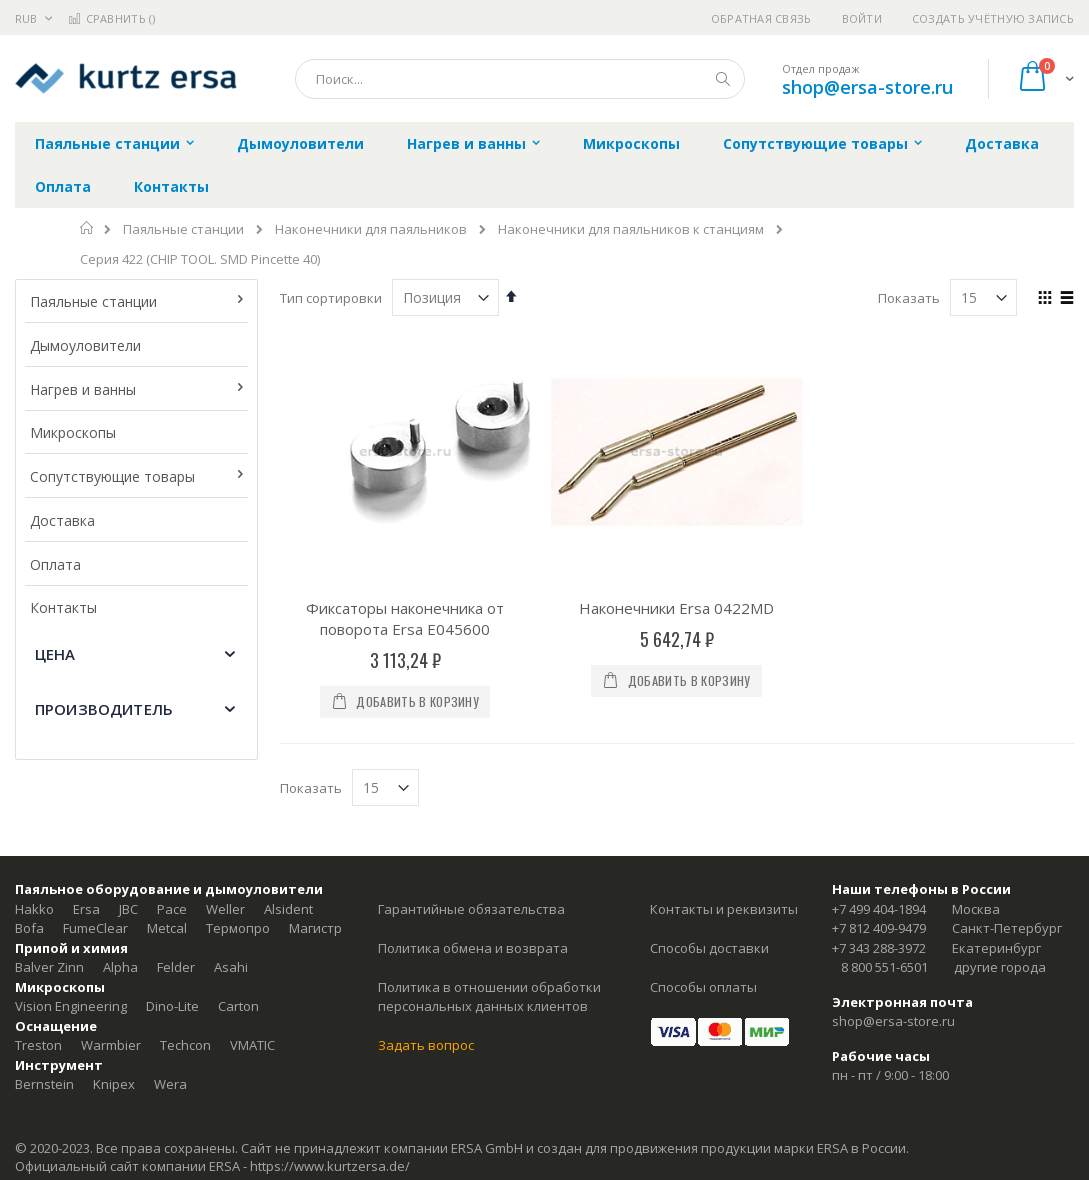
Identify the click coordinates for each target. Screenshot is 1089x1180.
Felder (176, 967)
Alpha (120, 967)
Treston (38, 1045)
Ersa (86, 909)
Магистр (315, 928)
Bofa (29, 928)
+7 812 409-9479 (879, 928)
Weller (225, 909)
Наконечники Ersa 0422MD (676, 608)
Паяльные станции (183, 229)
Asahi (231, 967)
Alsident (288, 909)
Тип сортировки (331, 298)
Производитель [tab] (104, 709)
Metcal (167, 928)
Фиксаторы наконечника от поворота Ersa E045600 (405, 618)
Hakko (34, 909)
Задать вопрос (426, 1045)
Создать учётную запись (993, 18)
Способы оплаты (703, 987)
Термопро (238, 928)
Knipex (114, 1084)
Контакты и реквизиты (724, 909)
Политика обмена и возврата (473, 948)
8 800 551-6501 (884, 967)
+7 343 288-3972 (879, 948)
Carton (238, 1006)
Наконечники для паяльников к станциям (631, 229)
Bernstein (44, 1084)
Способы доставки (709, 948)
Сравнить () (111, 18)
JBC (128, 909)
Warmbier (111, 1045)
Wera (170, 1084)
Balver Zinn (49, 967)
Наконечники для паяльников (371, 229)
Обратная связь (761, 18)
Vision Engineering (71, 1006)
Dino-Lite (172, 1006)
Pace (172, 909)
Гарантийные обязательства (471, 909)
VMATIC (252, 1045)
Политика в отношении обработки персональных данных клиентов (489, 997)
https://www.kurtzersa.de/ (330, 1166)
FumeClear (95, 928)
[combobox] (520, 79)
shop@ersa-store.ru (867, 87)
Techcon (185, 1045)
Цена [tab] (55, 654)
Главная (87, 228)
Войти (862, 18)
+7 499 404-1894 (879, 909)
